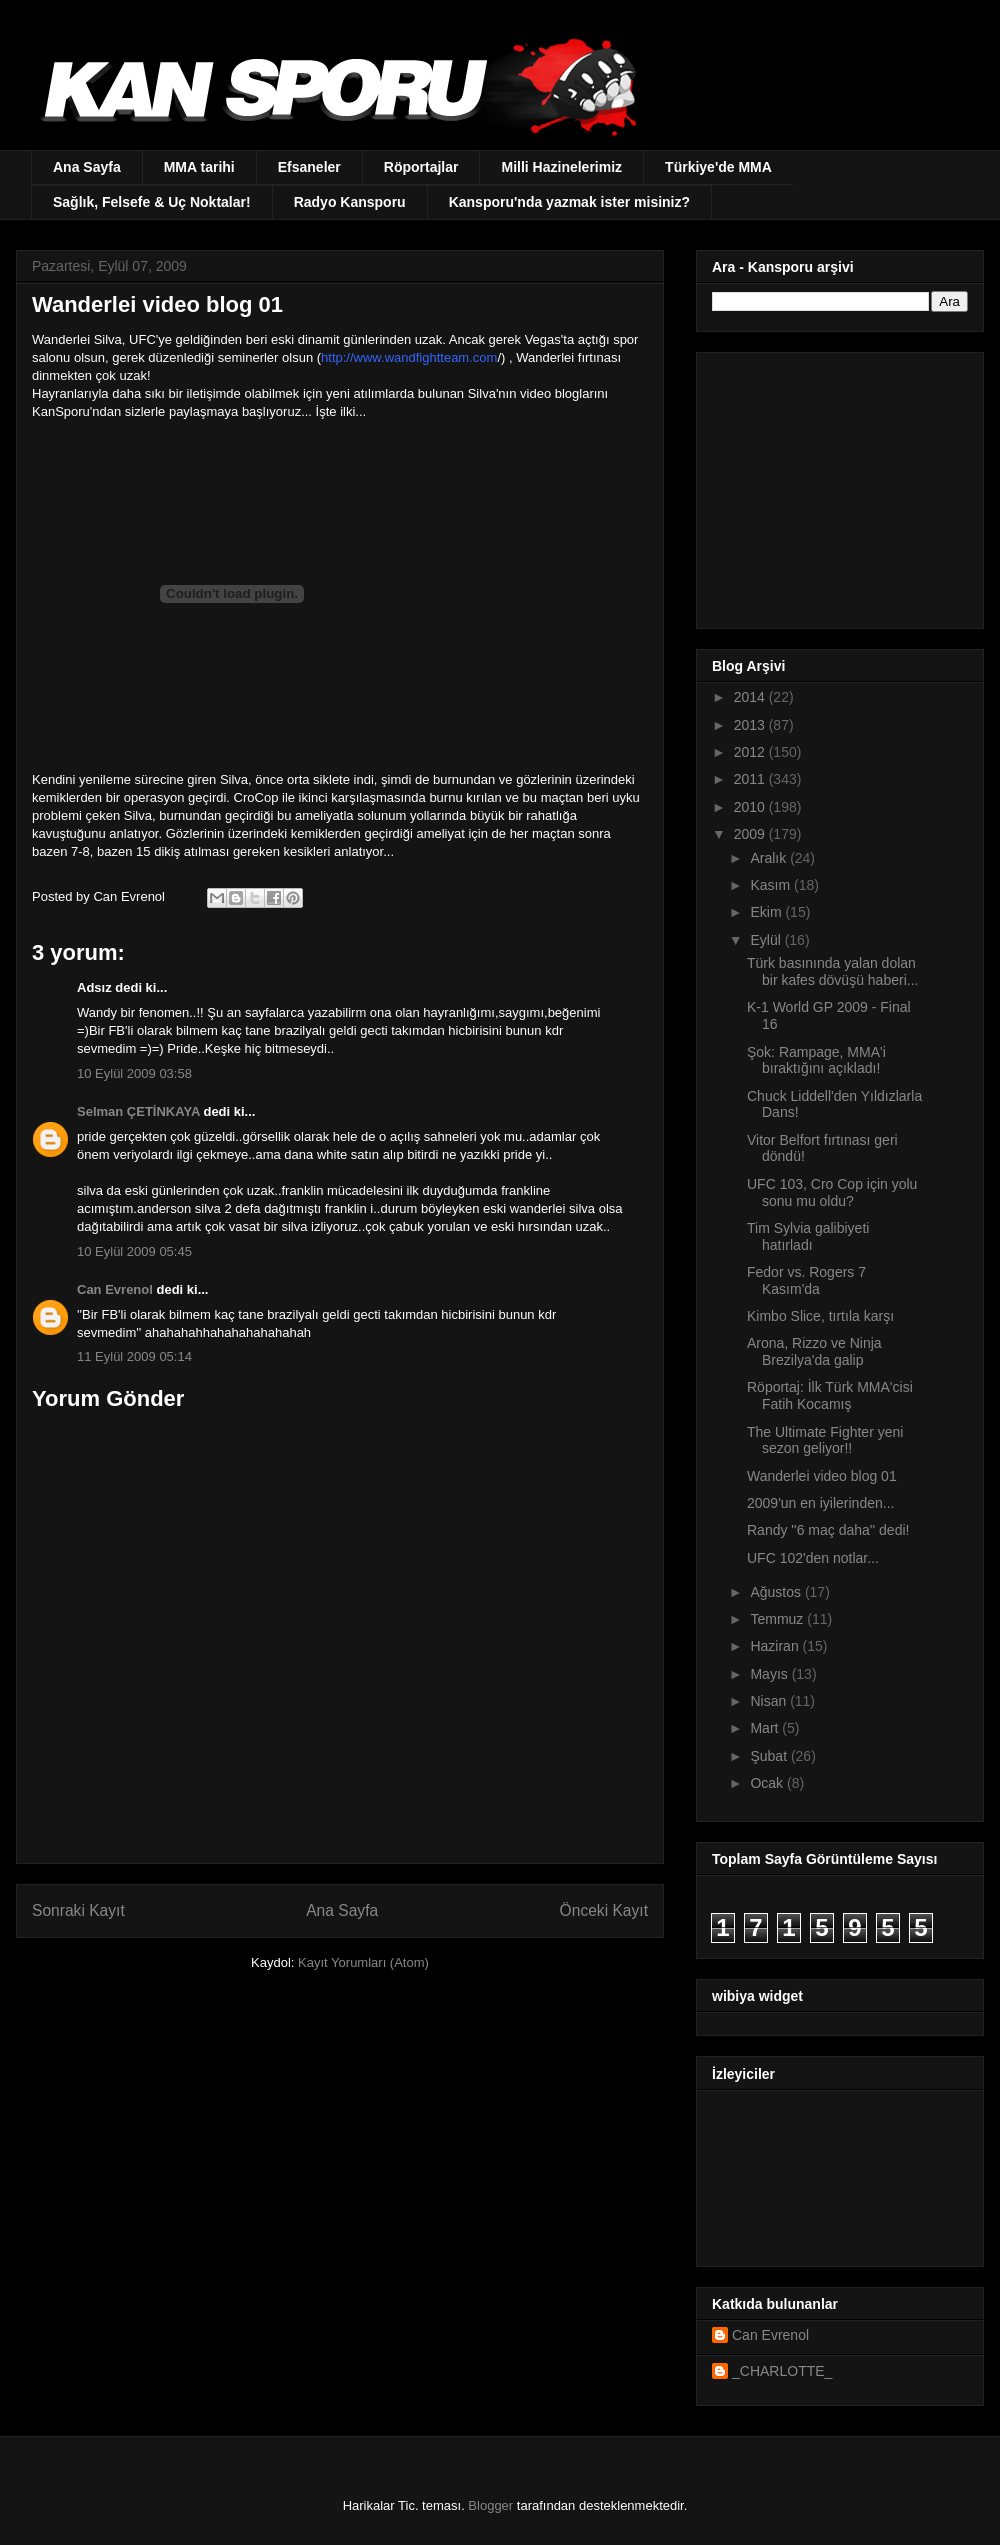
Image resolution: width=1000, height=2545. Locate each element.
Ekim (767, 912)
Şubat (770, 1756)
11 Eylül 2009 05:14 (134, 1356)
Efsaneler (309, 167)
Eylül (767, 940)
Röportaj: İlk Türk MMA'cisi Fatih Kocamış (830, 1395)
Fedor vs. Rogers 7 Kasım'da (806, 1280)
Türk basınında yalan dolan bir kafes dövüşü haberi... (832, 971)
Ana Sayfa (87, 167)
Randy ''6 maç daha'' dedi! (828, 1530)
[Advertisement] (837, 485)
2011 (751, 779)
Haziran (776, 1646)
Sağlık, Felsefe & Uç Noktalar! (152, 202)
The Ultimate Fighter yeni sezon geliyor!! (825, 1440)
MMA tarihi (199, 167)
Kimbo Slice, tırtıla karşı (820, 1316)
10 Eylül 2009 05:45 (134, 1251)
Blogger (490, 2505)
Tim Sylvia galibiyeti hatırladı (808, 1236)
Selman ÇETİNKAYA (138, 1111)
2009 (751, 834)
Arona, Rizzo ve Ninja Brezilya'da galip (814, 1351)
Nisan (770, 1701)
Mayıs (770, 1674)
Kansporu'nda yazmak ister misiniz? (569, 202)
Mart (766, 1728)
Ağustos (777, 1592)
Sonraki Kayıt (78, 1910)
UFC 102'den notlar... (813, 1558)
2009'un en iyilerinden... (820, 1503)
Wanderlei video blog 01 (822, 1476)
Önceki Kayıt (604, 1910)
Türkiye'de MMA (718, 167)
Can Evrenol (115, 1289)
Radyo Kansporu (350, 202)
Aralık (770, 858)
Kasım (772, 885)
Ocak (768, 1783)
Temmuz (778, 1619)
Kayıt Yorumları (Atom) (363, 1962)
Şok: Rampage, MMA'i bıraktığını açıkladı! (816, 1060)
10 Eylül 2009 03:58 (134, 1073)
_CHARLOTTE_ (782, 2371)
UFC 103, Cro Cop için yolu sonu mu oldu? (832, 1192)
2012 (751, 752)
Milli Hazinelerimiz (561, 167)
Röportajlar (421, 167)
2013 (751, 725)
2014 (751, 697)
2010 (751, 807)
